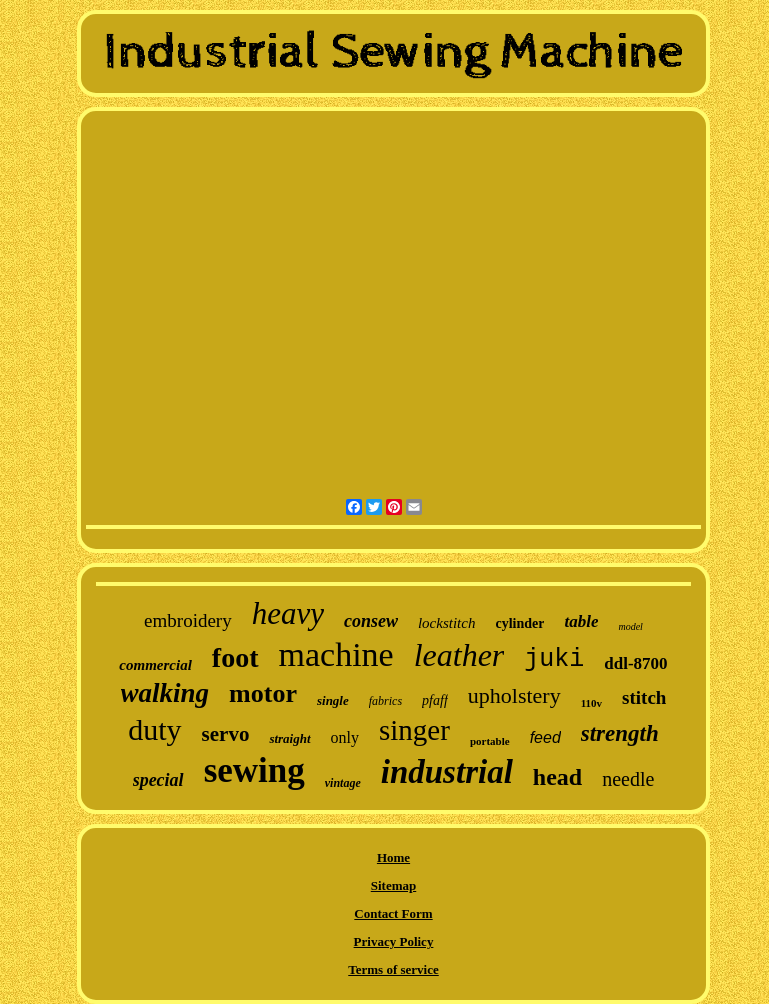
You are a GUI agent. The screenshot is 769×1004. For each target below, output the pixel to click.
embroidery (188, 620)
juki (554, 659)
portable (490, 741)
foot (235, 657)
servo (226, 734)
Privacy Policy (394, 941)
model (630, 626)
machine (336, 654)
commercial (155, 665)
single (333, 700)
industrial (447, 772)
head (557, 777)
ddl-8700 (635, 663)
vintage (343, 783)
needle (628, 779)
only (345, 737)
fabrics (385, 701)
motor (263, 693)
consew (371, 621)
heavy (288, 613)
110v (591, 703)
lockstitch (446, 623)
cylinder (519, 623)
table (581, 621)
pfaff (435, 700)
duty (154, 729)
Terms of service (393, 969)
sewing (254, 770)
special (158, 780)
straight (289, 738)
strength (620, 733)
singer (414, 730)
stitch (644, 697)
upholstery (514, 695)
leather (459, 655)
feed (545, 737)
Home (393, 857)
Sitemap (394, 885)
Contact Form (393, 913)
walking (165, 693)
